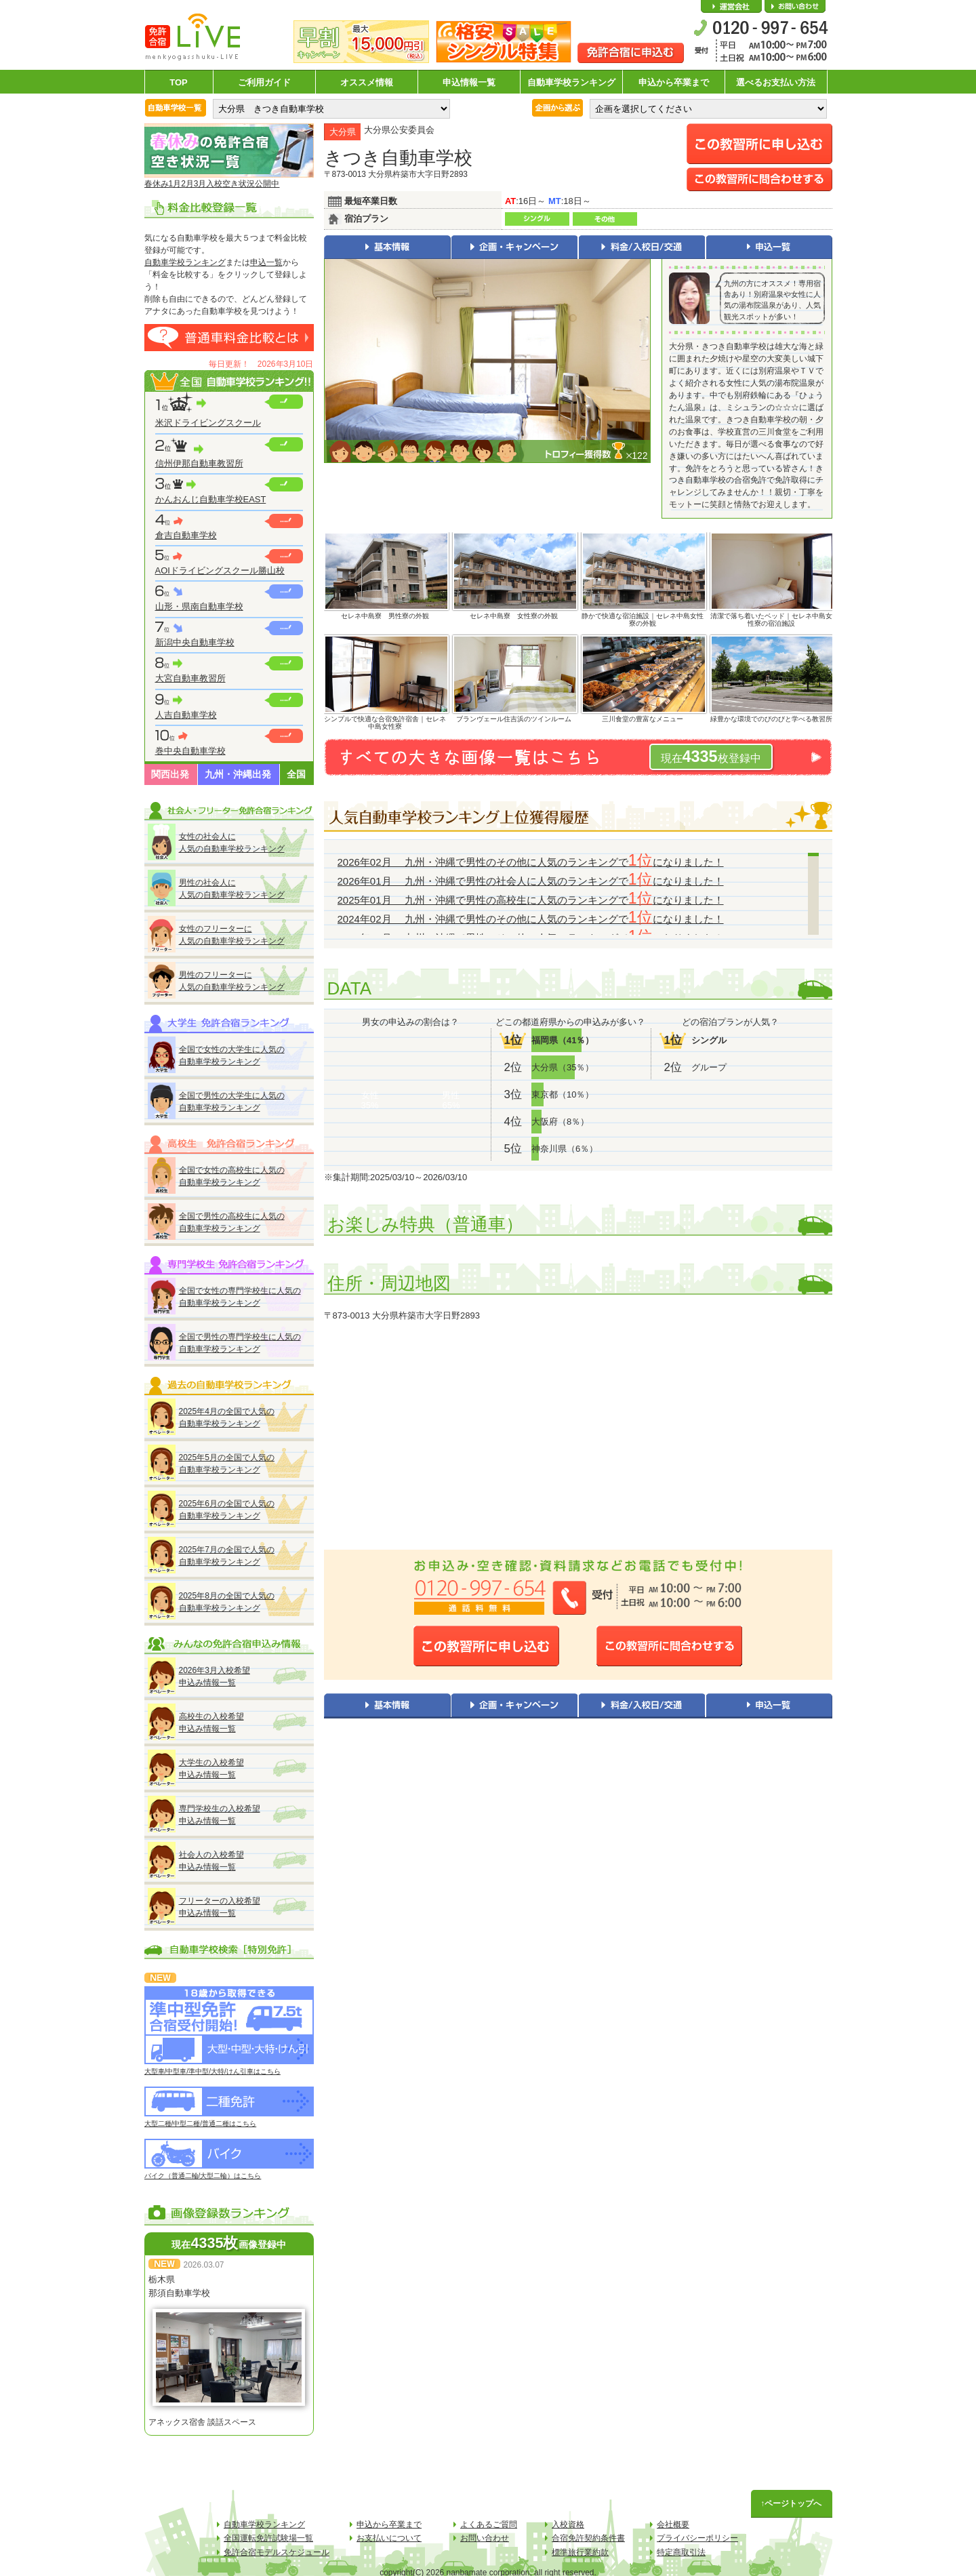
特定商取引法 (681, 2552)
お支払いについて (389, 2538)
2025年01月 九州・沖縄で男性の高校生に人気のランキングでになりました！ (531, 900)
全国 (296, 774)
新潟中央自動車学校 (195, 642)
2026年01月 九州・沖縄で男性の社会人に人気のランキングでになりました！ (531, 881)
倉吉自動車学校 (186, 535)
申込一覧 (266, 262)
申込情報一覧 (469, 82)
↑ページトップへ (791, 2503)
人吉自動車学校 (186, 715)
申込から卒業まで (673, 82)
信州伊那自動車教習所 (199, 463)
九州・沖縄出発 (238, 774)
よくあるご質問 (488, 2524)
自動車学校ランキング (571, 82)
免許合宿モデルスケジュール (276, 2552)
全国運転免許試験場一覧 (268, 2538)
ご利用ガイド (264, 82)
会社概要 (731, 7)
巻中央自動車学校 (190, 751)
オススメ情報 (366, 82)
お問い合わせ (795, 7)
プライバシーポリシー (697, 2538)
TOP (178, 82)
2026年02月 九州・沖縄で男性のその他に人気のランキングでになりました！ (531, 862)
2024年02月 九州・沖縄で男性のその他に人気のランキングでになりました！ (531, 919)
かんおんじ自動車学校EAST (210, 499)
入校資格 (568, 2524)
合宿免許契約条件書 (588, 2538)
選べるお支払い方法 (775, 82)
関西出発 (170, 774)
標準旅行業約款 (580, 2552)
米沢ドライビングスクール (208, 423)
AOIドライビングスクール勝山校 (220, 570)
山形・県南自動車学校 (199, 606)
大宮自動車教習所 (190, 678)
